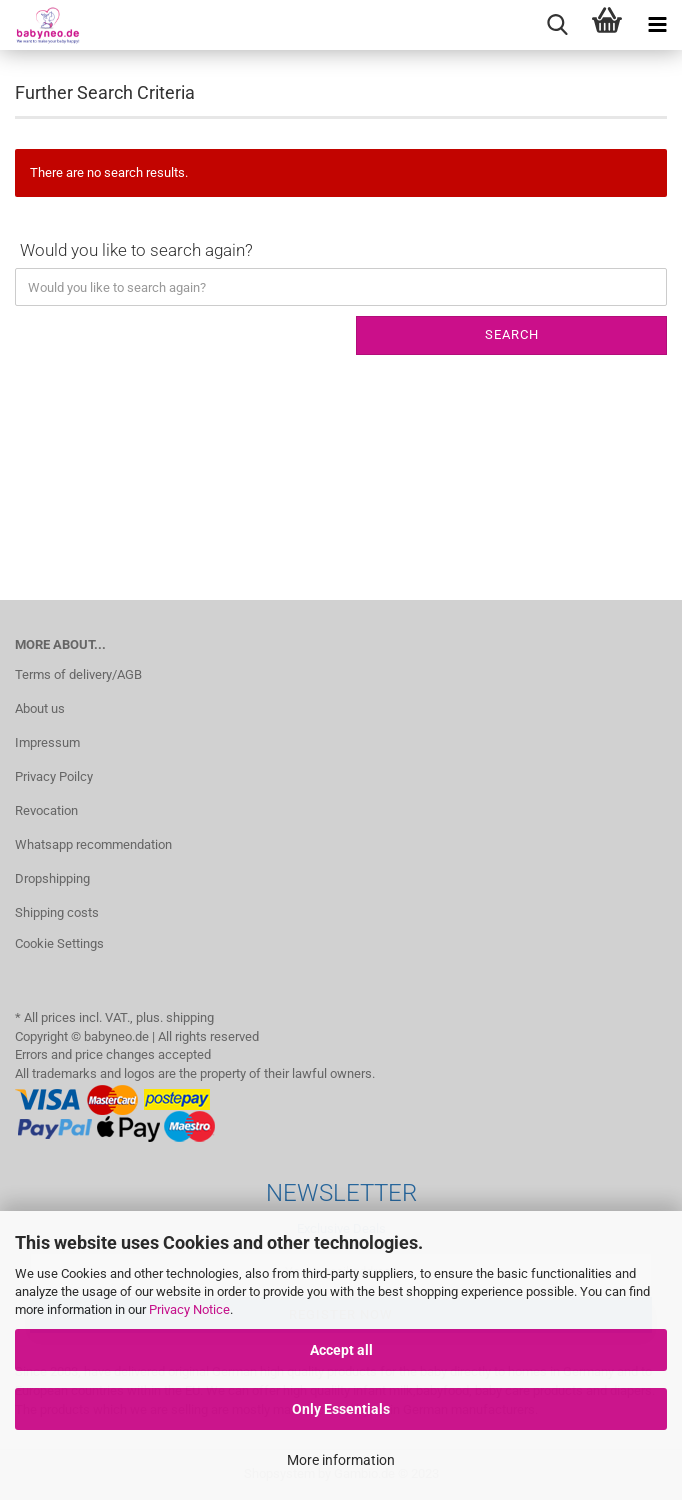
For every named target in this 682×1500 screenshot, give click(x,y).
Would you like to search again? (136, 250)
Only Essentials (341, 1409)
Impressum (47, 742)
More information (341, 1460)
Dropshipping (52, 878)
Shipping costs (57, 912)
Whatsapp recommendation (93, 844)
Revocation (46, 810)
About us (40, 708)
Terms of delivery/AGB (78, 674)
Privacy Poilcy (54, 776)
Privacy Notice (189, 1309)
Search (512, 334)
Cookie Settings (59, 943)
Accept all (341, 1350)
